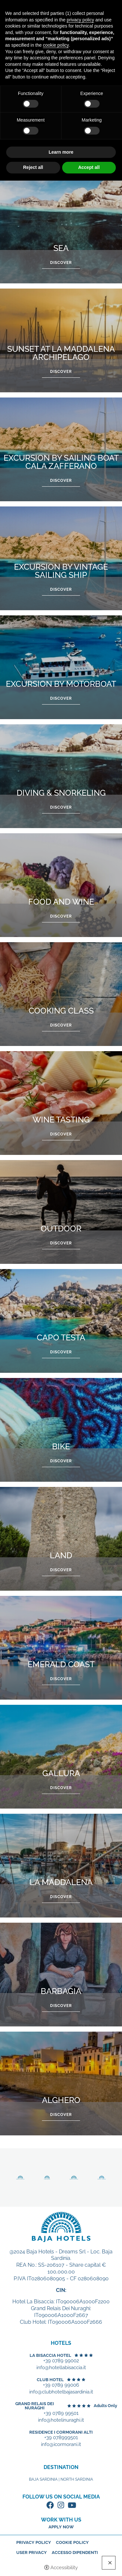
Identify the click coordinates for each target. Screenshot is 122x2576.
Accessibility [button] (64, 2567)
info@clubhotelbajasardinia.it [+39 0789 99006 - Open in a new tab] (61, 2392)
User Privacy (31, 2552)
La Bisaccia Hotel (50, 2355)
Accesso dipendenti (75, 2552)
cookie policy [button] (56, 45)
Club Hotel (50, 2379)
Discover (61, 262)
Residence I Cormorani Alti (61, 2432)
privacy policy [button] (80, 19)
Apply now (61, 2526)
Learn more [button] (60, 152)
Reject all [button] (33, 167)
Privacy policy (33, 2542)
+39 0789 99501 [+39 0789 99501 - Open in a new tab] (61, 2413)
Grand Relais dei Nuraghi (34, 2405)
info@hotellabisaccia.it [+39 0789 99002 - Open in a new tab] (61, 2367)
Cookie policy (72, 2542)
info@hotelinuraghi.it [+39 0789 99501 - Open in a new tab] (61, 2420)
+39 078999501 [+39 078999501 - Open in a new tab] (61, 2437)
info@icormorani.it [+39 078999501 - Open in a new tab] (61, 2444)
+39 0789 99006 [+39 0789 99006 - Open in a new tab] (61, 2385)
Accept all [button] (89, 167)
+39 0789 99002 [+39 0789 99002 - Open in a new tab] (61, 2360)
